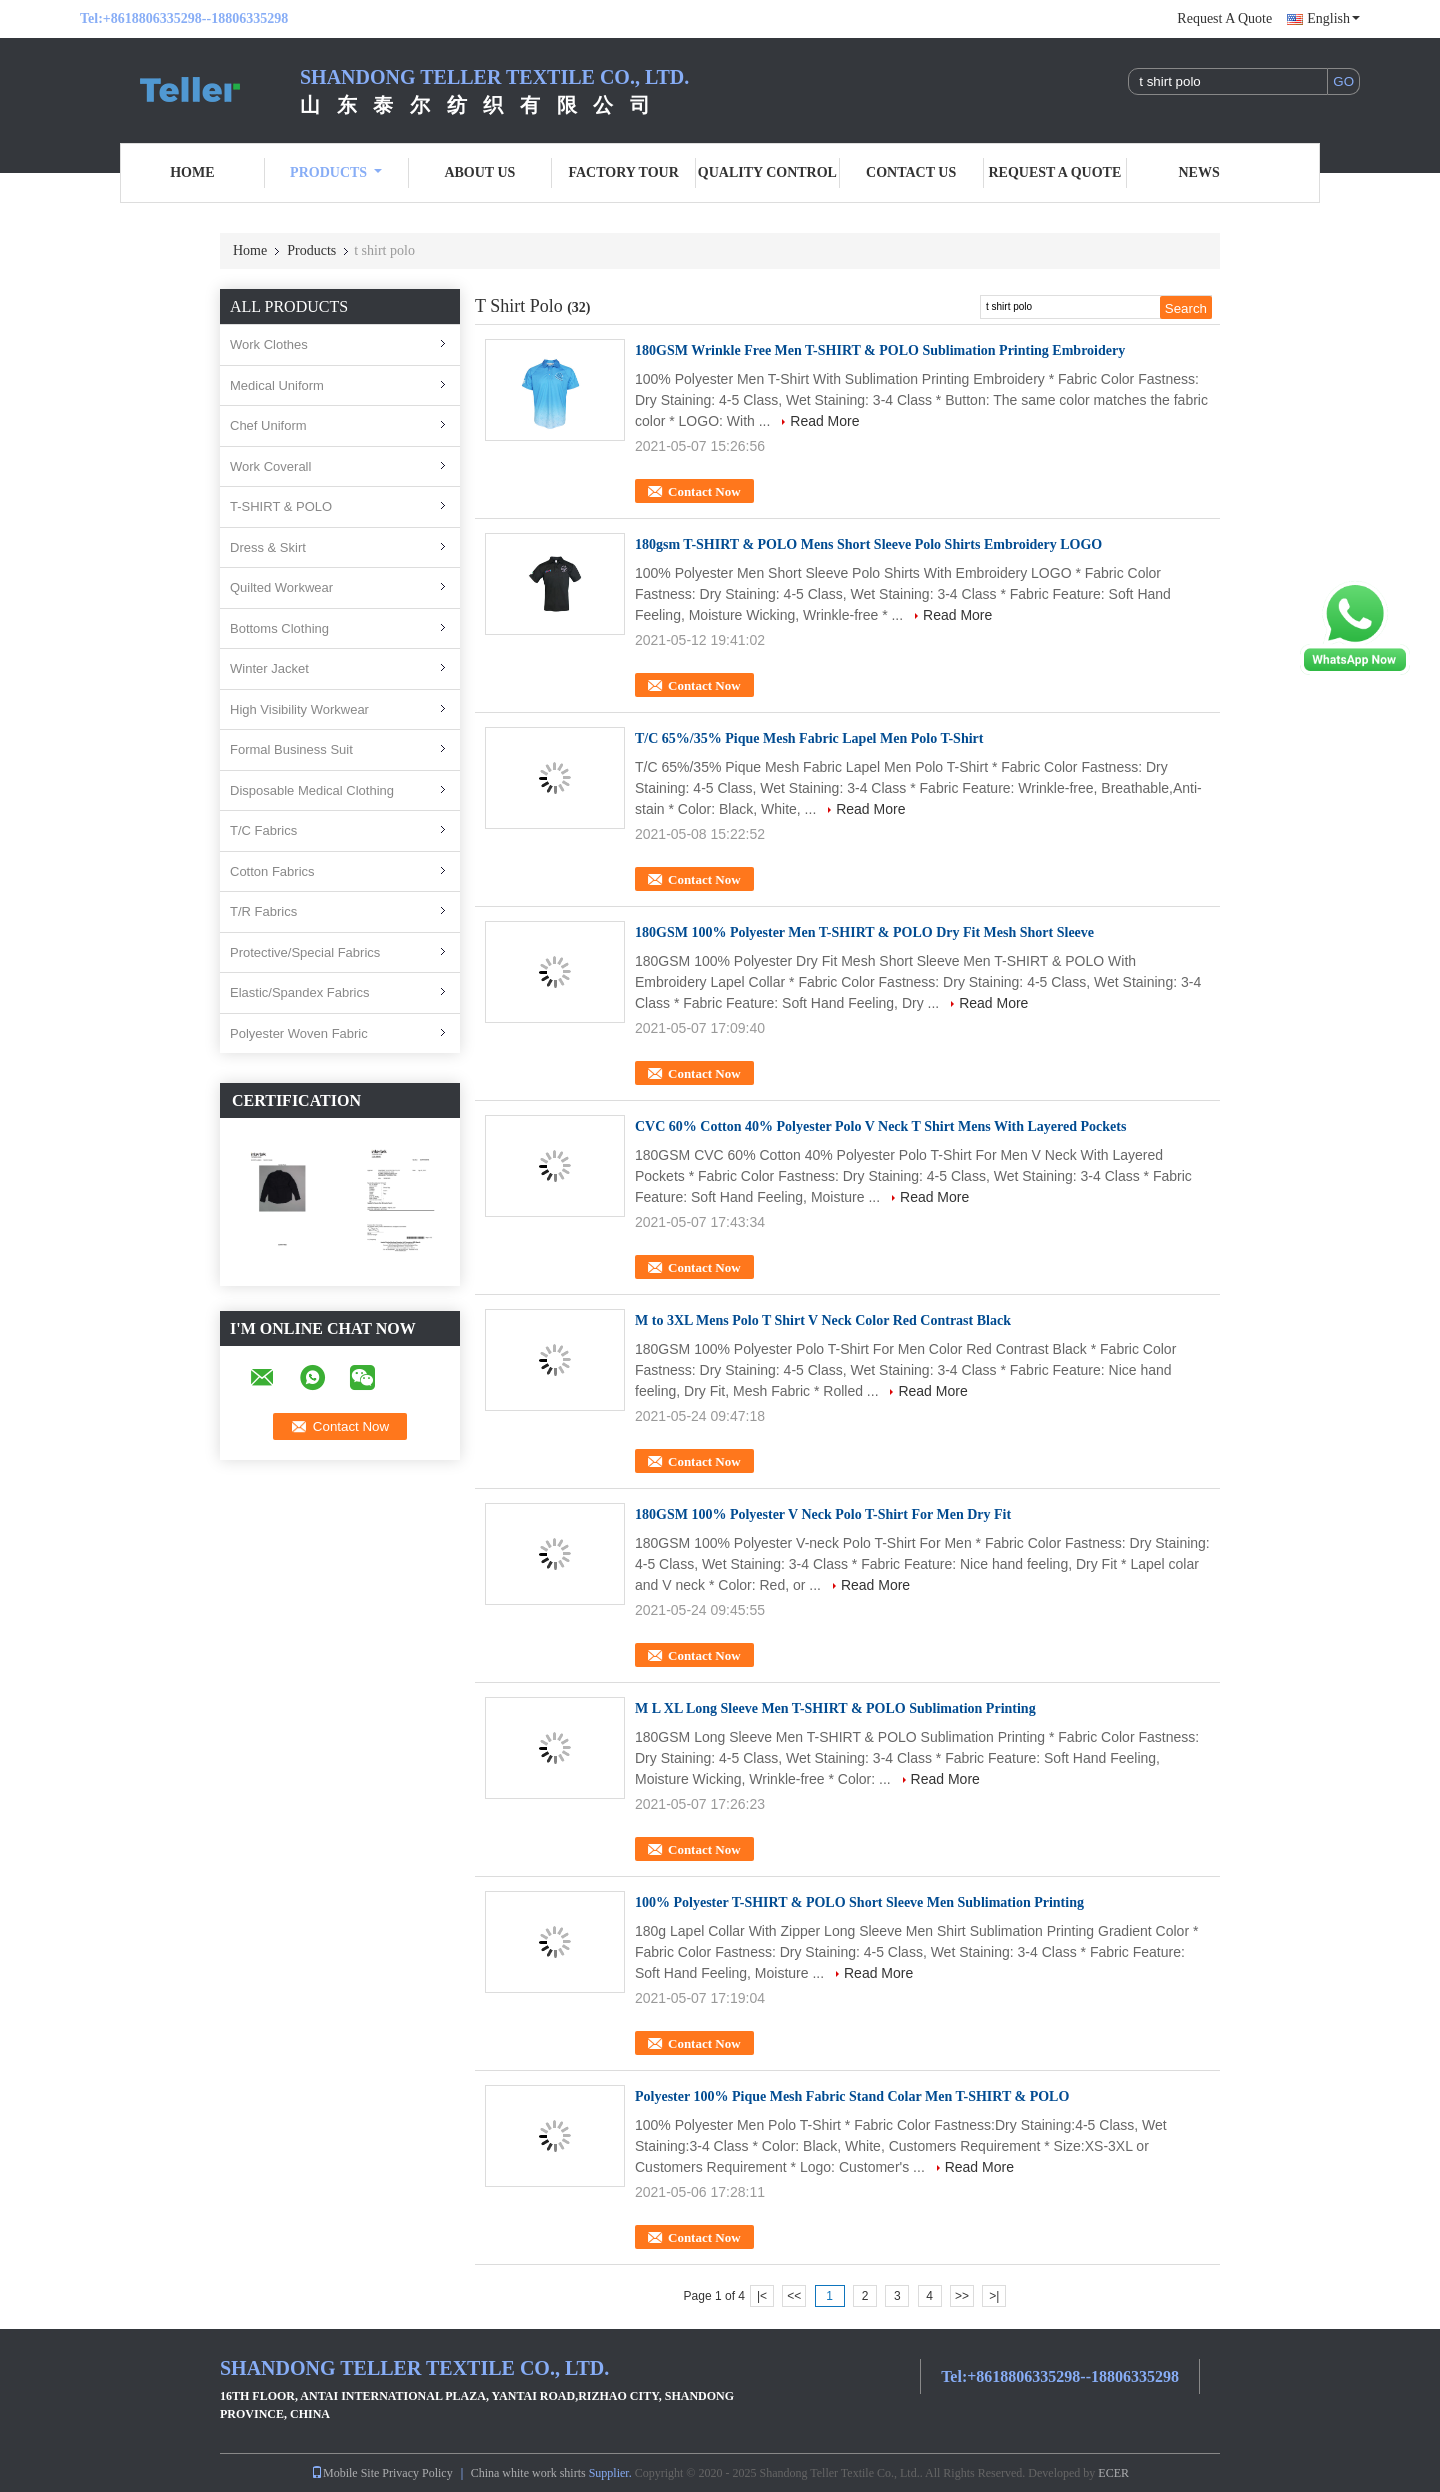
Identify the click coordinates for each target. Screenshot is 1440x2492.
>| (994, 2296)
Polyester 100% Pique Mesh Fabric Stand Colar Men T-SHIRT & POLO (852, 2096)
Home (192, 172)
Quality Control (767, 172)
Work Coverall (270, 466)
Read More (824, 421)
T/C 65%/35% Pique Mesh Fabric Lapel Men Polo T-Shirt (809, 738)
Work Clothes (269, 344)
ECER (1113, 2473)
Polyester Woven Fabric (299, 1033)
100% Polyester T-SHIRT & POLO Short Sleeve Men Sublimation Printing (859, 1902)
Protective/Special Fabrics (305, 952)
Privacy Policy (417, 2473)
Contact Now (704, 491)
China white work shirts (528, 2473)
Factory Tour (623, 172)
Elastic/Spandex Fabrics (299, 992)
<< (794, 2296)
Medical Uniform (277, 385)
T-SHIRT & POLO (281, 506)
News (1199, 172)
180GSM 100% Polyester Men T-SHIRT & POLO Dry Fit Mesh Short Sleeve (864, 932)
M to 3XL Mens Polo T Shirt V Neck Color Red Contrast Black (823, 1320)
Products (336, 172)
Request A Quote (1224, 18)
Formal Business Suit (291, 749)
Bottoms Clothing (279, 628)
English (1333, 18)
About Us (479, 172)
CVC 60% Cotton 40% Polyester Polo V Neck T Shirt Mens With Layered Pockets (880, 1126)
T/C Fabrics (263, 830)
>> (962, 2296)
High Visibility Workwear (299, 709)
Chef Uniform (268, 425)
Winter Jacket (269, 668)
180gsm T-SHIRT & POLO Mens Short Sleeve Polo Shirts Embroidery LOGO (868, 544)
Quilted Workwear (281, 587)
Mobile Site (345, 2473)
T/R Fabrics (263, 911)
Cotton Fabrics (272, 871)
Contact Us (911, 172)
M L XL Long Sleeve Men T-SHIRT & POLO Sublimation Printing (835, 1708)
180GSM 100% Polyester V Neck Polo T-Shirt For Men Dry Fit (823, 1514)
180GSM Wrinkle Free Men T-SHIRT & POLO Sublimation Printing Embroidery (880, 350)
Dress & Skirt (268, 547)
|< (762, 2296)
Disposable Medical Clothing (312, 790)
